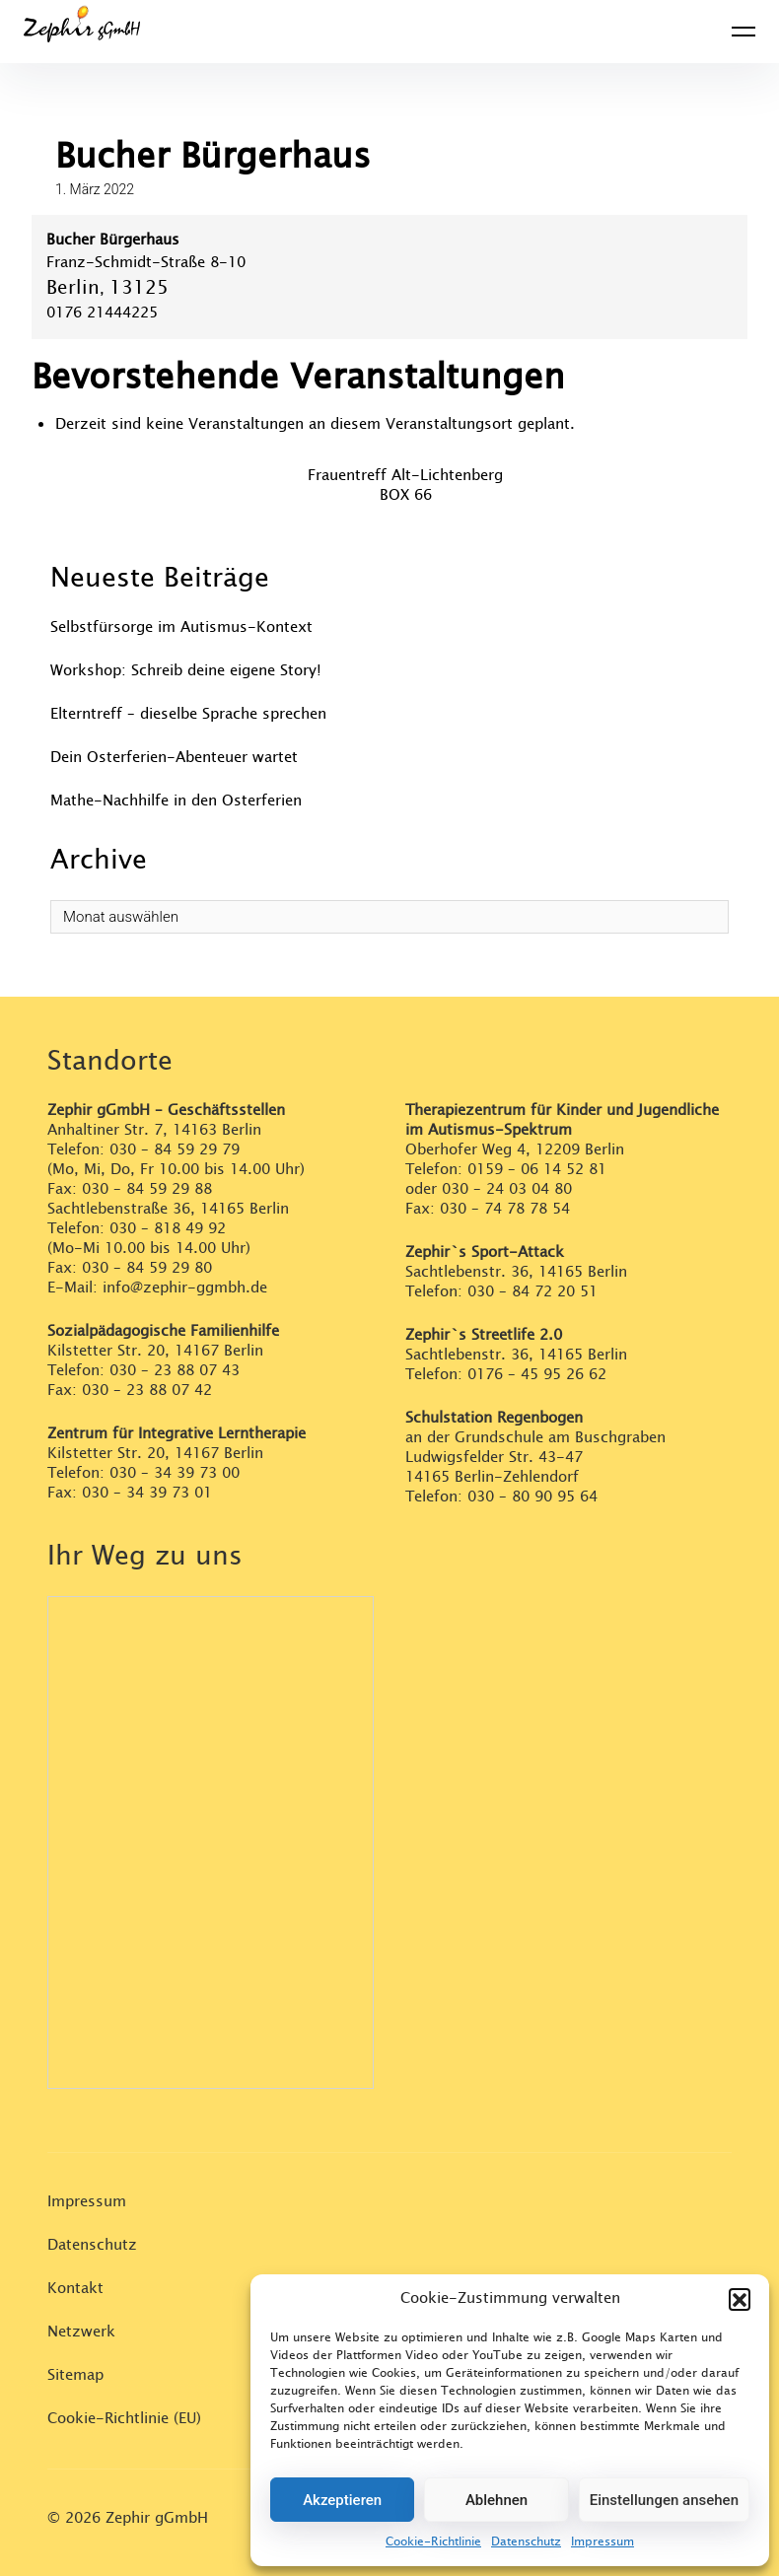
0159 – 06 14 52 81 (536, 1169)
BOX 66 (406, 495)
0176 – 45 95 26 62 (536, 1374)
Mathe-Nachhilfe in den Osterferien (176, 801)
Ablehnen (496, 2500)
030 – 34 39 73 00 (174, 1473)
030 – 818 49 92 (167, 1229)
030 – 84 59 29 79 (174, 1150)
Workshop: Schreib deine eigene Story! (185, 671)
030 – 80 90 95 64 (532, 1497)
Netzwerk (81, 2332)
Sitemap (75, 2375)
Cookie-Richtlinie (433, 2541)
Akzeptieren (342, 2500)
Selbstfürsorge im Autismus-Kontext (181, 627)
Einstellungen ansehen (664, 2500)
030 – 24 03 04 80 (509, 1189)
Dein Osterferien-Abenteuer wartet (174, 757)
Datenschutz (526, 2541)
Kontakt (75, 2288)
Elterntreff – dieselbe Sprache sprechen (188, 714)
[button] (739, 2299)
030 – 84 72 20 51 (532, 1292)
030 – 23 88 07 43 (174, 1370)
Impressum (602, 2541)
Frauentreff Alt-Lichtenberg (405, 475)
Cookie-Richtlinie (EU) (124, 2418)
